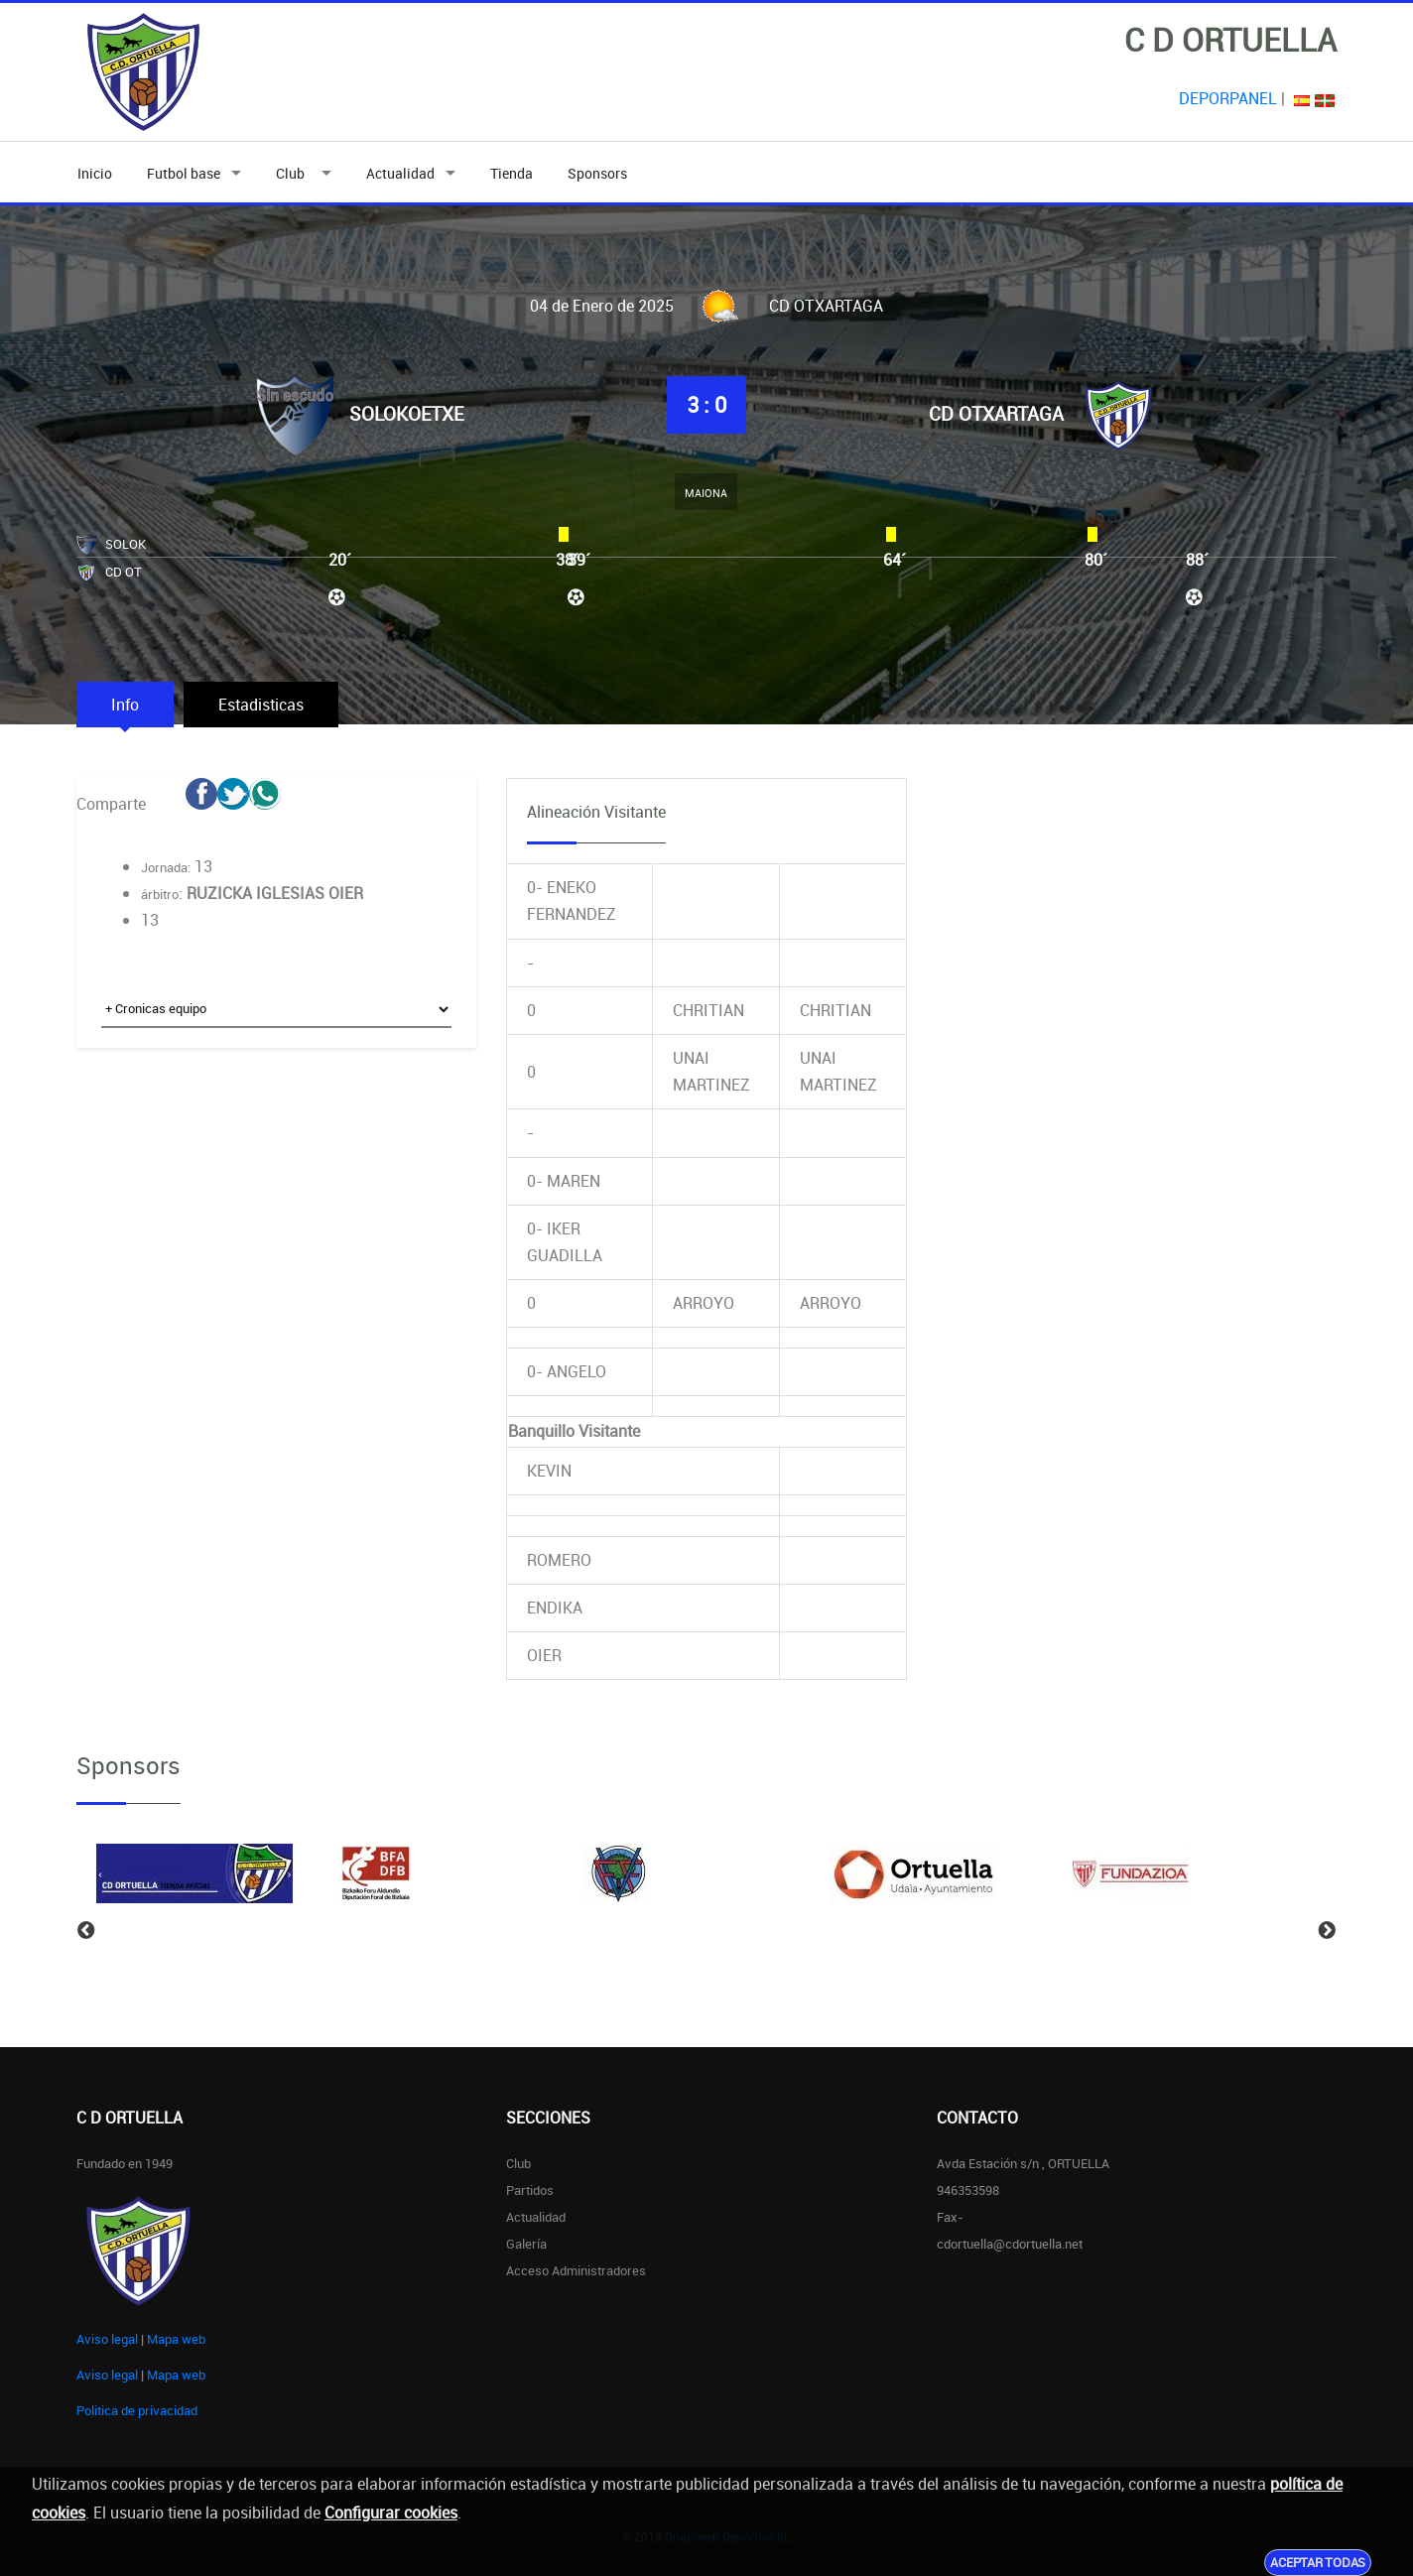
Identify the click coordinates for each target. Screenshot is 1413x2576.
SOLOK (125, 544)
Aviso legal (107, 2339)
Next (1327, 1931)
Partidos (530, 2190)
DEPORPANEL (1228, 98)
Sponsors (597, 173)
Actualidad (400, 173)
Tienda (511, 173)
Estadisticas (261, 704)
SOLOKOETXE (406, 414)
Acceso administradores (576, 2270)
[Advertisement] (276, 1226)
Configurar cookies (390, 2512)
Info (125, 704)
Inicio (94, 173)
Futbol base (183, 173)
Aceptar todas (1317, 2562)
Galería (526, 2244)
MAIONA (706, 492)
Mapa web (176, 2339)
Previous (86, 1931)
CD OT (123, 571)
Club (293, 173)
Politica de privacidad (136, 2410)
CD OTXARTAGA (996, 414)
